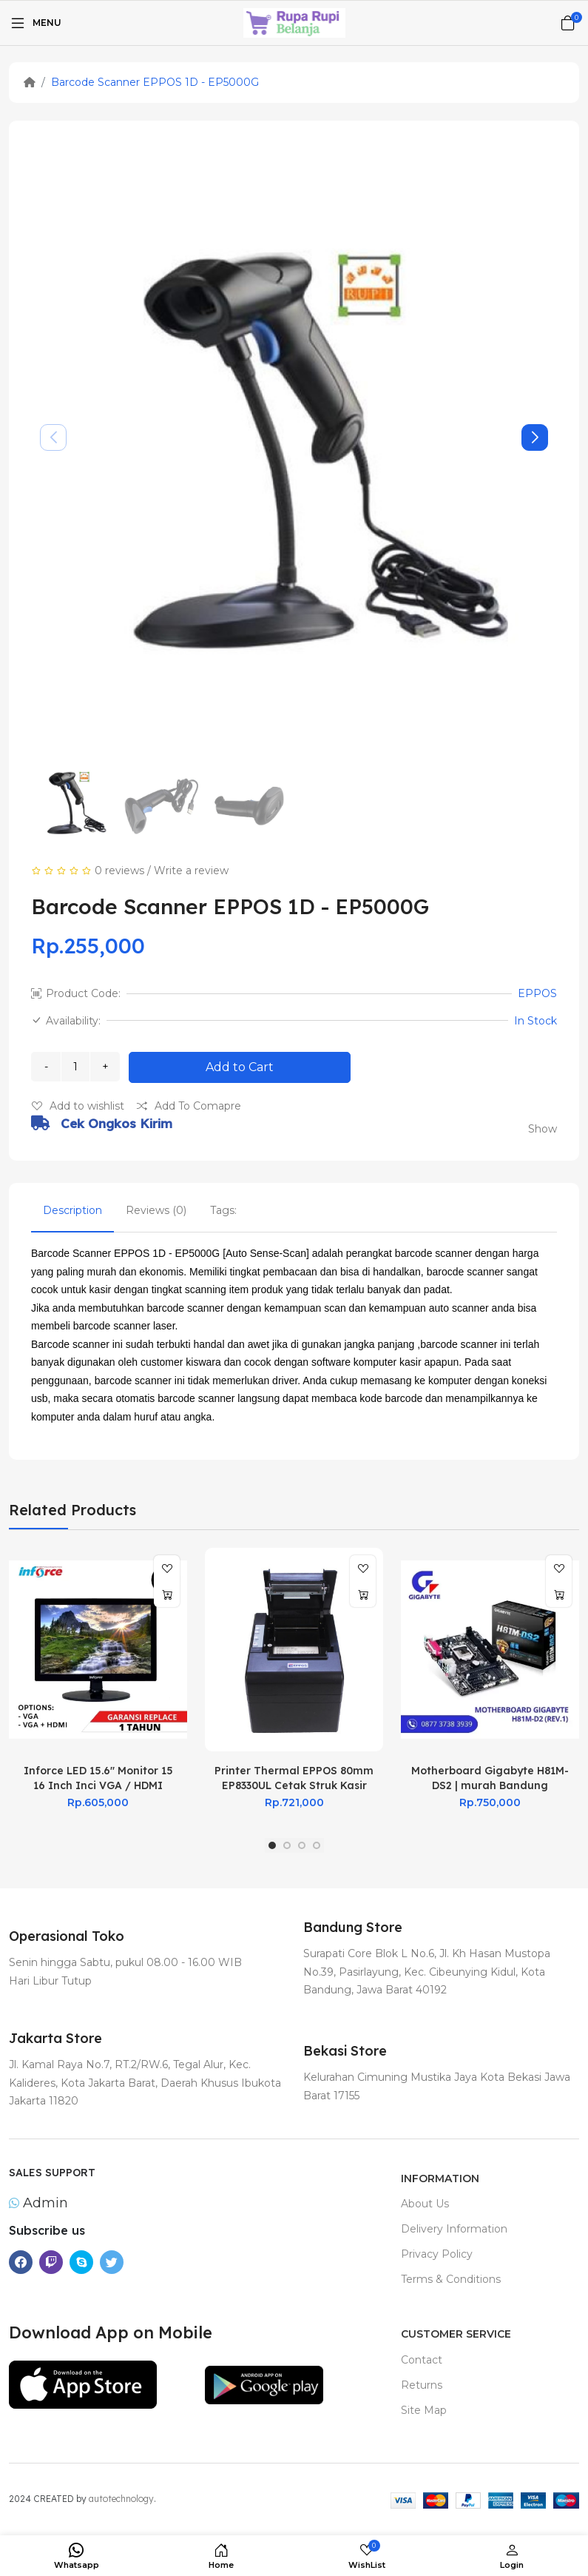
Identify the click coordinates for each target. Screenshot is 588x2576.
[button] (534, 437)
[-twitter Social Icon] (112, 2262)
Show (542, 1129)
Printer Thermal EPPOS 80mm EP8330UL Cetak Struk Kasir (294, 1778)
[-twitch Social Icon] (51, 2262)
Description (72, 1210)
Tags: (223, 1210)
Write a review (191, 870)
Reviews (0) (156, 1210)
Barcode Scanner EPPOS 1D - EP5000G (155, 82)
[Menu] (35, 23)
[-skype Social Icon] (81, 2262)
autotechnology (121, 2498)
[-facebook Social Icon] (21, 2262)
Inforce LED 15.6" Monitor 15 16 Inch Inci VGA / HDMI (98, 1778)
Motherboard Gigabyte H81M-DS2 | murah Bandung (490, 1778)
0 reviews (119, 870)
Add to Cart (240, 1067)
